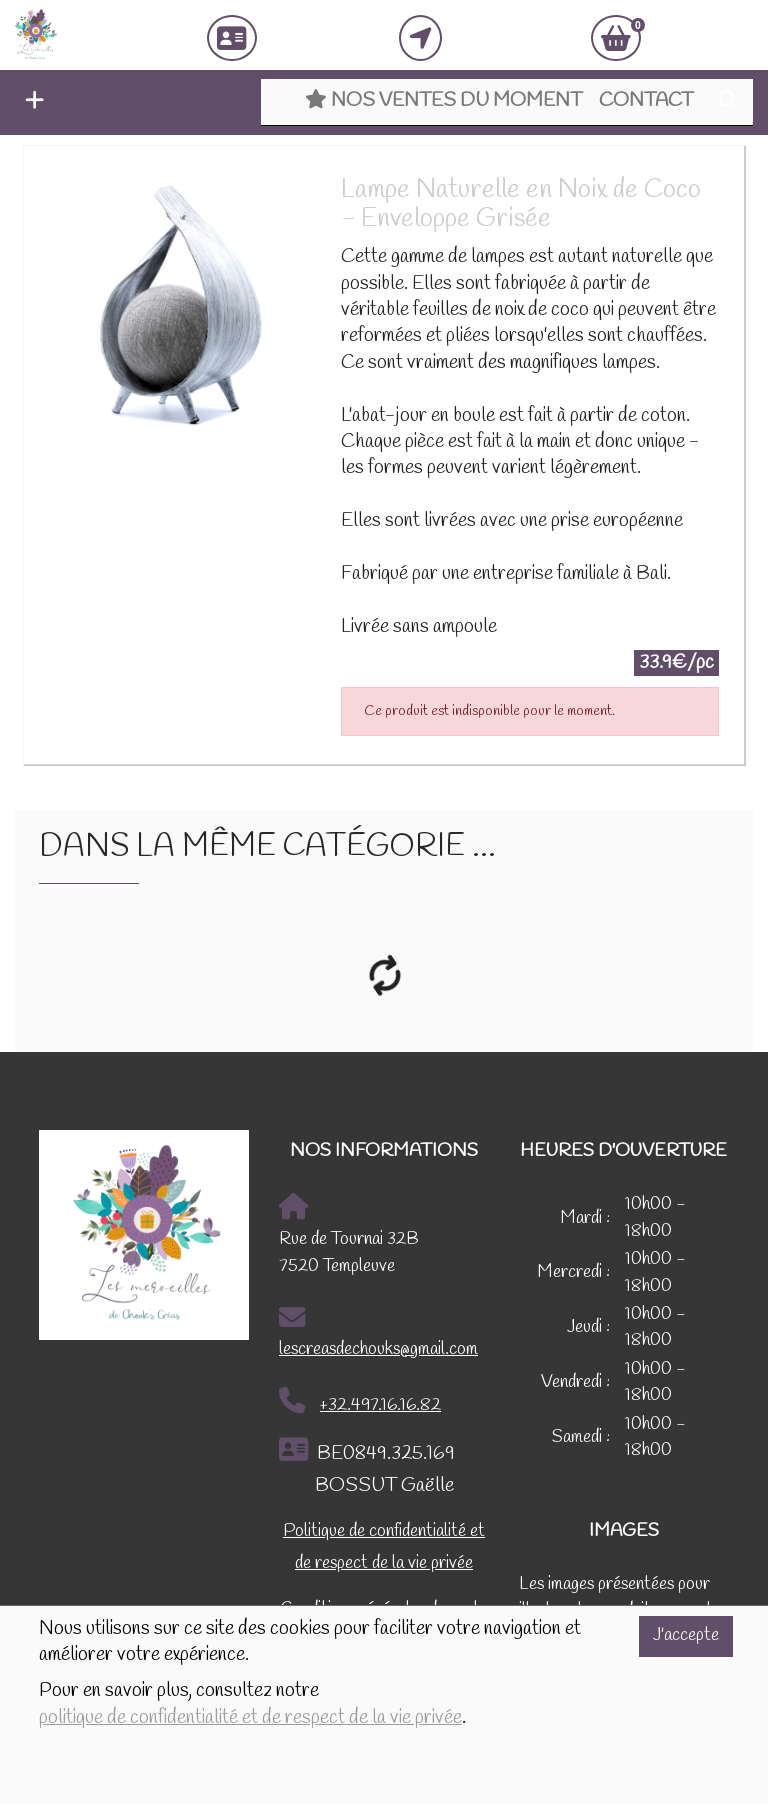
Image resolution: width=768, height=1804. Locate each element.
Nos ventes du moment (443, 101)
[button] (29, 103)
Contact (646, 101)
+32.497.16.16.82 (360, 1402)
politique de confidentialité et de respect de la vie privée (250, 1718)
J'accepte (686, 1635)
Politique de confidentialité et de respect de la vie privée (384, 1547)
